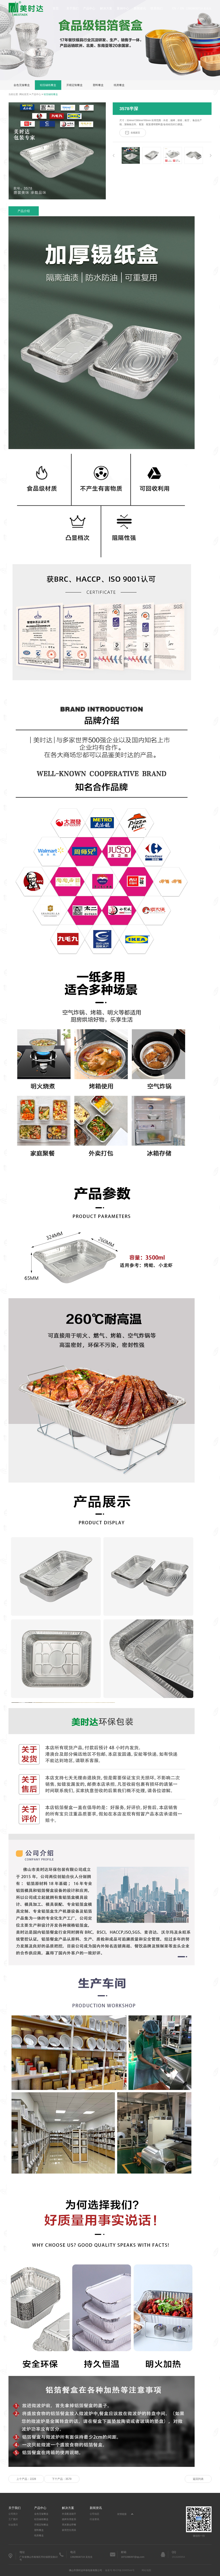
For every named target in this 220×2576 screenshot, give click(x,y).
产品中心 (89, 8)
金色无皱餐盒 (22, 85)
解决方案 (106, 8)
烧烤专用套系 (69, 2519)
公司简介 (13, 2513)
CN (174, 8)
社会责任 (13, 2524)
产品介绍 (24, 211)
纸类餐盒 (119, 85)
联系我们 (156, 8)
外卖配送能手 (69, 2513)
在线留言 (132, 133)
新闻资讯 (140, 8)
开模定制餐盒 (74, 85)
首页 (56, 8)
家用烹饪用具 (69, 2530)
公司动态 (94, 2513)
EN (182, 8)
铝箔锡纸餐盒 (48, 85)
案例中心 (123, 8)
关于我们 (72, 8)
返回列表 (198, 2479)
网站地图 (146, 2570)
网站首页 (24, 94)
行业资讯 (94, 2519)
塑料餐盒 (98, 85)
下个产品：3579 (62, 2479)
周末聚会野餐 (69, 2524)
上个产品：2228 (26, 2479)
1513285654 (178, 2557)
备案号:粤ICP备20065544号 (120, 2570)
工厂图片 (13, 2519)
